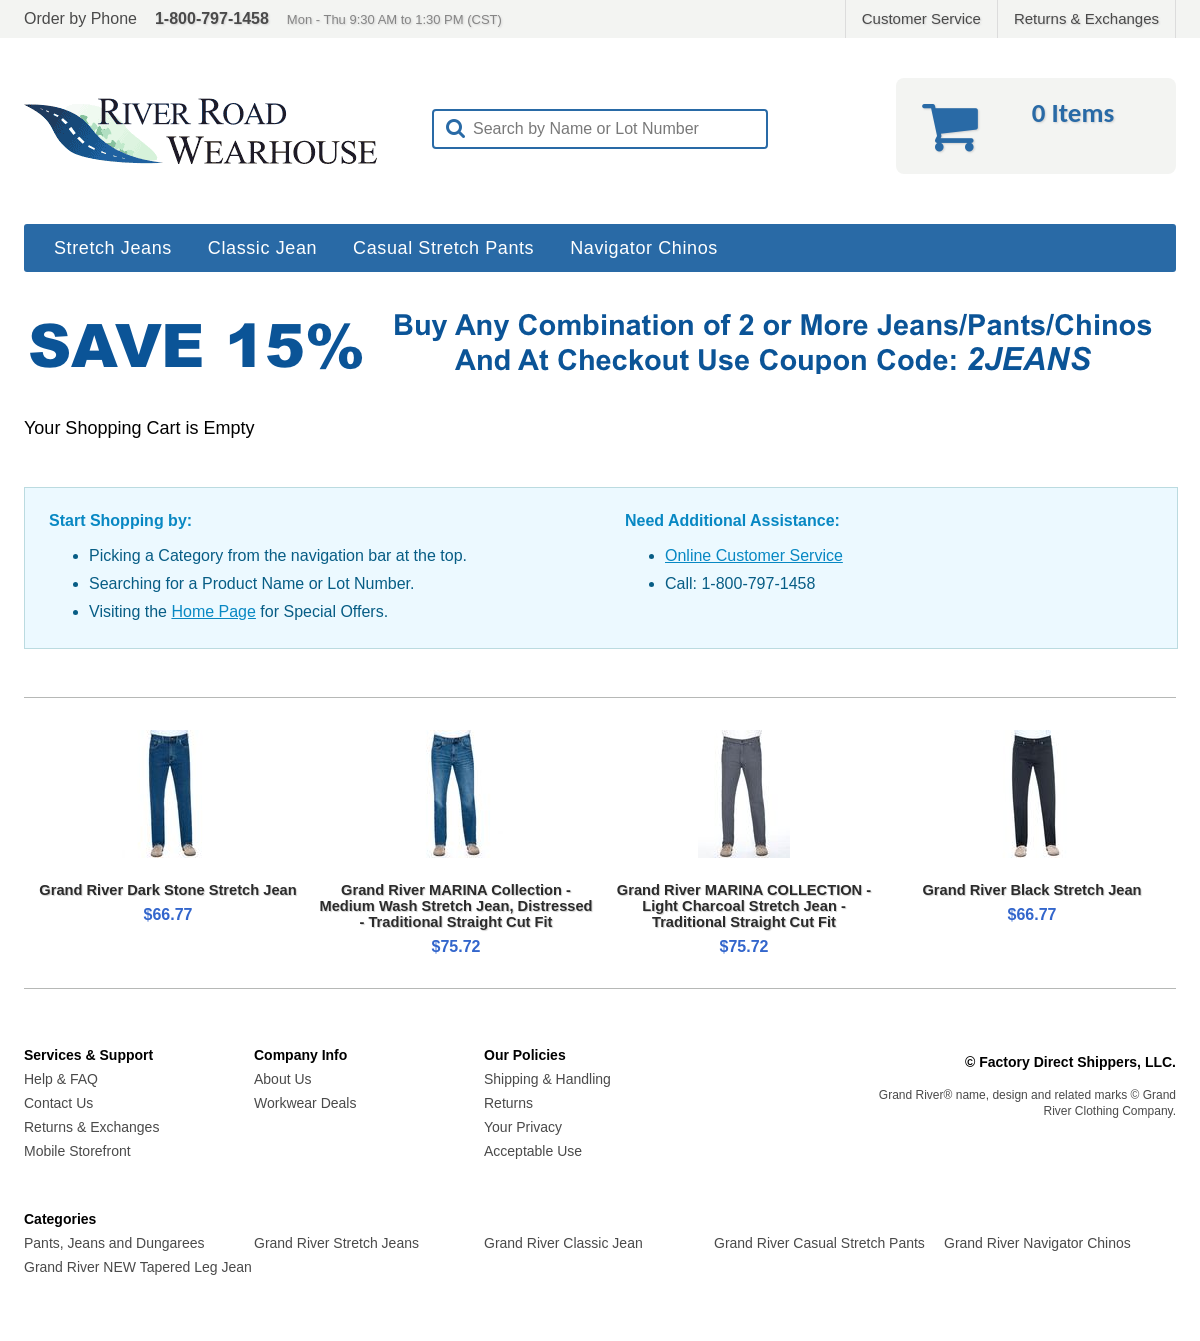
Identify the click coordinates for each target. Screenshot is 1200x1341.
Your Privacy (523, 1127)
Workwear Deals (305, 1103)
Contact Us (58, 1103)
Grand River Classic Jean (563, 1243)
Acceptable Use (533, 1151)
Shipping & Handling (547, 1079)
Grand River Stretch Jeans (336, 1243)
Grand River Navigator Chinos (1037, 1243)
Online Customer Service (754, 555)
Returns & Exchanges (1086, 18)
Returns (508, 1103)
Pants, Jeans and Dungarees (114, 1243)
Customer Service (921, 18)
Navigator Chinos (644, 248)
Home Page (213, 611)
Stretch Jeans (113, 248)
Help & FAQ (61, 1079)
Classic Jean (262, 248)
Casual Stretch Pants (443, 248)
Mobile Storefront (77, 1151)
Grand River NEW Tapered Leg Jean (138, 1267)
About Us (283, 1079)
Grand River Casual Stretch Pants (819, 1243)
